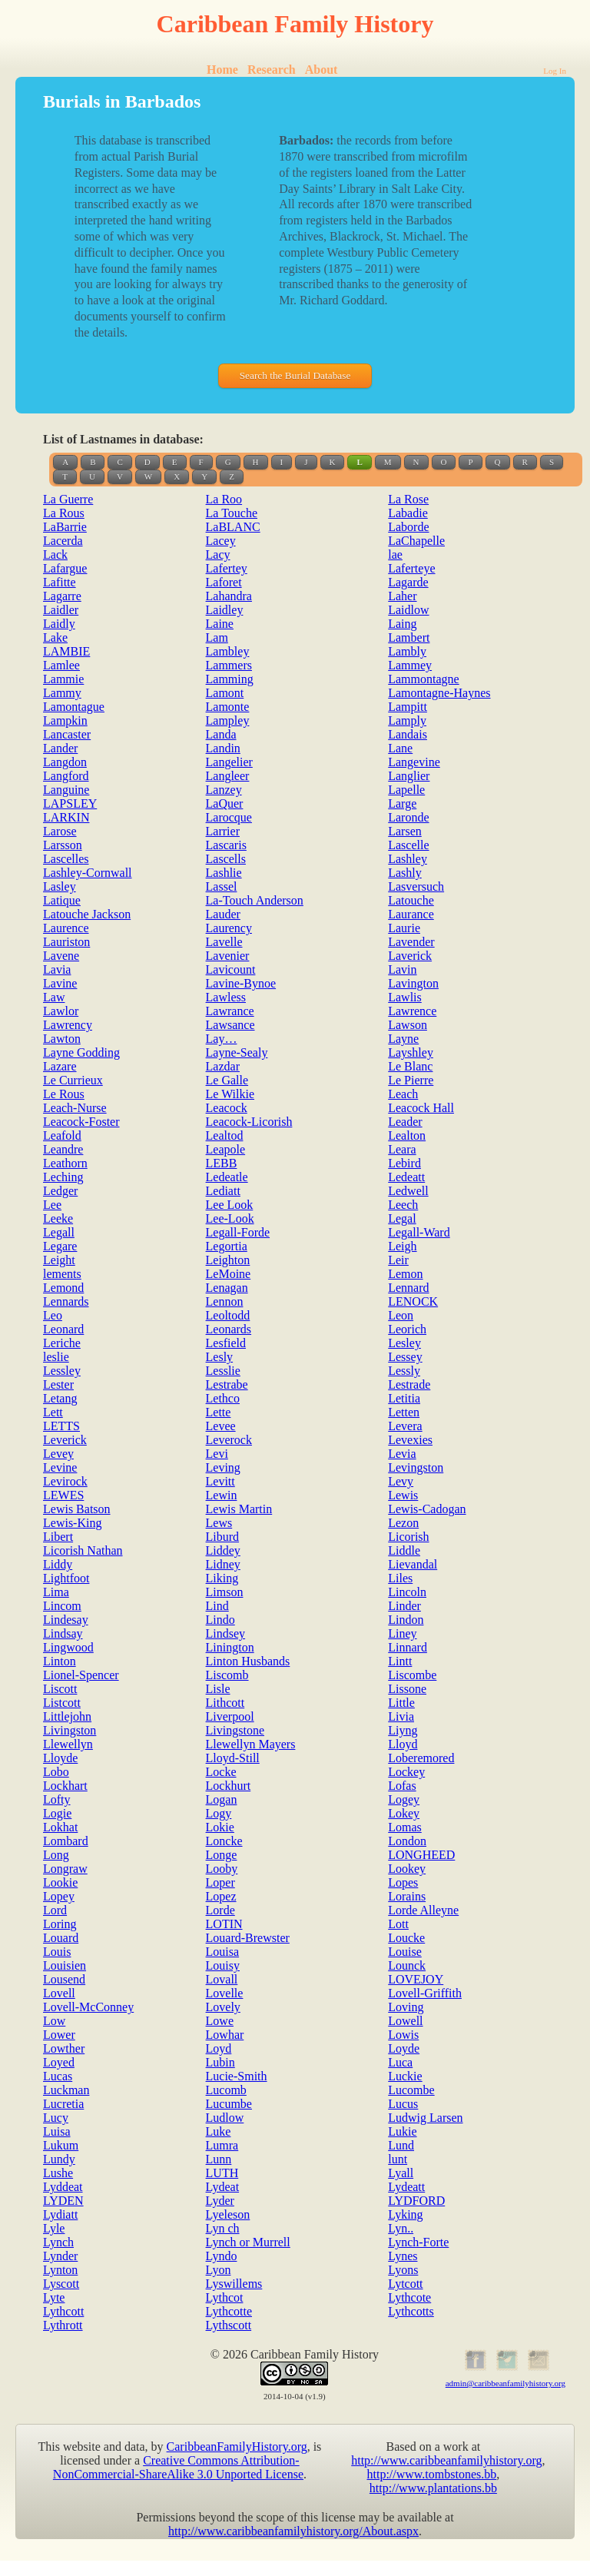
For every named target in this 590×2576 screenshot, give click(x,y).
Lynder (60, 2255)
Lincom (62, 1605)
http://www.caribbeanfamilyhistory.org (446, 2460)
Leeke (58, 1218)
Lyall (400, 2172)
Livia (401, 1716)
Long (56, 1854)
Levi (217, 1453)
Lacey (221, 540)
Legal (402, 1218)
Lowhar (225, 2034)
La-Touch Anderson (254, 900)
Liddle (404, 1550)
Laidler (60, 609)
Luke (218, 2131)
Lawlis (405, 997)
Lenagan (227, 1287)
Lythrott (63, 2325)
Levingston (415, 1467)
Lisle (218, 1688)
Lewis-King (72, 1522)
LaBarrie (65, 526)
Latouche (411, 900)
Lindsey (226, 1633)
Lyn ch (223, 2228)
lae (395, 554)
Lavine (60, 983)
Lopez (221, 1896)
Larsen (405, 831)
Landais (407, 734)
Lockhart (65, 1785)
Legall (59, 1232)
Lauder (223, 914)
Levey (58, 1453)
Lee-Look (230, 1218)
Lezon (403, 1522)
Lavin (402, 969)
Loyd (219, 2048)
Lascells (226, 858)
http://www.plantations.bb (433, 2488)
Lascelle (408, 844)
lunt (397, 2159)
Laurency (229, 927)
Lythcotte (229, 2311)
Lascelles (66, 858)
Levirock (65, 1481)
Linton (59, 1661)
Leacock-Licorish (249, 1121)
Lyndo (221, 2255)
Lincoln (407, 1591)
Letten (403, 1412)
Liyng (402, 1730)
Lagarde (408, 582)
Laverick (410, 955)
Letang (60, 1398)
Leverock (229, 1439)
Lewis (403, 1495)
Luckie (405, 2076)
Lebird (404, 1163)
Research (271, 69)
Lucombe (411, 2089)
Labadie (408, 513)
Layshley (410, 1052)
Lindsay (63, 1633)
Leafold (62, 1135)
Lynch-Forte (418, 2242)
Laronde (408, 817)
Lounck (407, 1965)
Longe (221, 1854)
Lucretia (63, 2103)
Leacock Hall (421, 1107)
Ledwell (408, 1190)
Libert (58, 1536)
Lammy (62, 692)
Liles (400, 1578)
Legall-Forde (238, 1232)
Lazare (60, 1066)
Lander (60, 748)
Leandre (63, 1149)
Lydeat (223, 2186)
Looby (222, 1868)
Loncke (224, 1840)
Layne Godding (81, 1052)
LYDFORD (416, 2200)
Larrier (223, 831)
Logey (403, 1799)
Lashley (407, 858)
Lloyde (60, 1757)
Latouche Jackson (87, 914)
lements (62, 1273)
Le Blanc (410, 1066)
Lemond (63, 1287)
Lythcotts (411, 2311)
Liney (402, 1633)
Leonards (229, 1329)
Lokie (220, 1827)
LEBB (221, 1163)
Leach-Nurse (75, 1107)
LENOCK (413, 1301)
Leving (223, 1467)
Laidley (225, 609)
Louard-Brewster (248, 1937)
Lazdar (223, 1066)
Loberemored (421, 1757)
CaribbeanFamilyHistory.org (237, 2446)
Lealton (407, 1135)
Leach (403, 1093)
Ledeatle (227, 1176)
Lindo (220, 1619)
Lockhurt (228, 1785)
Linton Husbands (248, 1661)
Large (402, 803)
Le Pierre (410, 1080)
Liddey (223, 1550)
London (407, 1840)
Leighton (228, 1259)
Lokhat (60, 1827)
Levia (402, 1453)
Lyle (54, 2228)
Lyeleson (228, 2214)
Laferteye (411, 568)
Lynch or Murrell (248, 2242)
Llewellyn (68, 1744)
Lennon (225, 1301)
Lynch (58, 2242)
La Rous (64, 513)
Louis (57, 1951)
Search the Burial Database (295, 375)
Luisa (57, 2131)
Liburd (223, 1536)
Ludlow (225, 2117)
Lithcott (225, 1702)
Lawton (62, 1038)
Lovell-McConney (88, 2006)
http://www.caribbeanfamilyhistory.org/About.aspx (293, 2531)
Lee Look (230, 1204)
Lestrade (409, 1384)
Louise (405, 1951)
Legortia (226, 1246)
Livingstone (235, 1730)
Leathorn (65, 1163)
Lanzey (224, 789)
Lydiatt (60, 2214)
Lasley (59, 886)
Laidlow (408, 609)
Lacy (218, 554)
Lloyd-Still (233, 1757)
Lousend (64, 1979)
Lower (59, 2034)
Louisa (223, 1951)
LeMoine (228, 1273)
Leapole (226, 1149)
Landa (221, 734)
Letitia (404, 1398)
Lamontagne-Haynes (439, 692)
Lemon (405, 1273)
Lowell (405, 2020)
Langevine (414, 761)
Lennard (408, 1287)
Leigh (402, 1246)
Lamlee (61, 665)
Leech (403, 1204)
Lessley (62, 1370)
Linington (230, 1647)
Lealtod (225, 1135)
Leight (59, 1259)
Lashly (405, 872)
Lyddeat (63, 2186)
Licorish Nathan (83, 1550)
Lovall (222, 1979)
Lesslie (223, 1370)
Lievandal (412, 1564)
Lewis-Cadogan (427, 1508)
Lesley (404, 1342)
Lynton (60, 2269)
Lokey (403, 1813)
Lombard (65, 1840)
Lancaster (67, 734)
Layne (403, 1038)
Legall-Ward (418, 1232)
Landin (223, 748)
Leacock (226, 1107)
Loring (60, 1923)
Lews (219, 1522)
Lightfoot (66, 1578)
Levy (400, 1481)
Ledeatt (406, 1176)
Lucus (403, 2103)
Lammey (410, 665)
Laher (402, 596)
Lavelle (224, 941)
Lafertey (226, 568)
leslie (56, 1356)
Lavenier (228, 955)
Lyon (218, 2269)
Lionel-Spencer (81, 1674)
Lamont (225, 692)
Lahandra (229, 596)
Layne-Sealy (237, 1052)
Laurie (404, 927)
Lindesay (65, 1619)
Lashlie (224, 872)
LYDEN (63, 2200)
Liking (222, 1578)
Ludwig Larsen (425, 2117)
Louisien (64, 1965)
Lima (56, 1591)
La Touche (231, 513)
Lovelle (225, 1993)
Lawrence (412, 1010)
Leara (402, 1149)
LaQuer (225, 803)
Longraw (65, 1868)
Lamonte (228, 706)
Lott (398, 1923)
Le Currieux (73, 1080)
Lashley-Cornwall (87, 872)
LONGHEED (421, 1854)
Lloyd (402, 1744)
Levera (405, 1425)
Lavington (413, 983)
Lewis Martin (239, 1508)
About (321, 69)
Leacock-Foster (81, 1121)
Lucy (55, 2117)
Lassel (221, 886)
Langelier (229, 761)
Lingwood (68, 1647)
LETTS (61, 1425)
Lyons (403, 2269)
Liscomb (227, 1674)
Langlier (408, 775)
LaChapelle (416, 540)
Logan (221, 1799)
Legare (60, 1246)
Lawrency (67, 1024)
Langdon (65, 761)
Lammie (63, 678)
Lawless (226, 997)
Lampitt (407, 706)
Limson (225, 1591)
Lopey (59, 1896)
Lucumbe (229, 2103)
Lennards (66, 1301)
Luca (400, 2062)
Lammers (229, 665)
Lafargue (65, 568)
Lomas (405, 1827)
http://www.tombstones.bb (432, 2474)
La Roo (224, 499)
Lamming (230, 678)
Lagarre (62, 596)
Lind (217, 1605)
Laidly (59, 623)
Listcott (62, 1702)
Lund (401, 2145)
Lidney (223, 1564)
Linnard (407, 1647)
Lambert (408, 637)
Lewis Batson (77, 1508)
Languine (66, 789)
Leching (63, 1176)
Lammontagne (423, 678)
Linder (404, 1605)
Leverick (65, 1439)
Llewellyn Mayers (251, 1744)
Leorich (407, 1329)
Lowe (220, 2020)
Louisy (223, 1965)
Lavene (61, 955)
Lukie (402, 2131)
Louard (60, 1937)
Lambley (228, 651)
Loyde (403, 2048)
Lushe (58, 2172)
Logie (57, 1813)
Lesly (220, 1356)
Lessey (405, 1356)
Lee (52, 1204)
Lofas (402, 1785)
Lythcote (409, 2297)
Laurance (411, 914)
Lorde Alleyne (423, 1910)
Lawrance (230, 1010)
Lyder (220, 2200)
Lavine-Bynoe (241, 983)
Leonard (63, 1329)
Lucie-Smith (236, 2076)
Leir (398, 1259)
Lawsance (230, 1024)
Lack (55, 554)
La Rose (408, 499)
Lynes (402, 2255)
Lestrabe (227, 1384)
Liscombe (412, 1674)
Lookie (60, 1882)
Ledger (60, 1190)
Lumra (222, 2145)
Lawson (407, 1024)
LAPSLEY (70, 803)
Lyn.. (400, 2228)
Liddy (57, 1564)
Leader (405, 1121)
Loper (220, 1882)
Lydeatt (406, 2186)
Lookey (407, 1868)
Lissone (407, 1688)
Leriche (62, 1342)
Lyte (54, 2297)
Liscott (60, 1688)
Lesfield (226, 1342)
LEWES (63, 1495)
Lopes (403, 1882)
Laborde (408, 526)
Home (222, 69)
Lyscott (61, 2283)
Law (54, 997)
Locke (221, 1771)
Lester (58, 1384)
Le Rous (64, 1093)
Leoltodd (228, 1315)
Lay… (221, 1038)
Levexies (410, 1439)
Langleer (228, 775)
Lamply (407, 720)
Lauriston (66, 941)
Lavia (57, 969)
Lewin (221, 1495)
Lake (55, 637)
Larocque (229, 817)
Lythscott (229, 2325)
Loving (405, 2006)
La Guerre (68, 499)
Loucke (406, 1937)
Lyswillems (234, 2283)
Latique (62, 900)
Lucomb (226, 2089)
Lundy (59, 2159)
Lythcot (225, 2297)
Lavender (411, 941)
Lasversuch (416, 886)
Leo (52, 1315)
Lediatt (223, 1190)
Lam (217, 637)
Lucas (57, 2076)
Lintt (400, 1661)
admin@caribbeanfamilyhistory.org (505, 2383)
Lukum (60, 2145)
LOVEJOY (415, 1979)
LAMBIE (66, 651)
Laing (402, 623)
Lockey (406, 1771)
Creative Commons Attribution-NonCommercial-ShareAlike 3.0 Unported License (178, 2467)
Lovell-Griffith (425, 1993)
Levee (221, 1425)
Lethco (223, 1398)
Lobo (56, 1771)
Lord (55, 1910)
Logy (219, 1813)
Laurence (66, 927)
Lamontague (73, 706)
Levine (60, 1467)
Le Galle (227, 1080)
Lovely (223, 2006)
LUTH (222, 2172)
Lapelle (406, 789)
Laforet (224, 582)
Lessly (404, 1370)
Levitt (220, 1481)
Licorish (408, 1536)
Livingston (69, 1730)
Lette (218, 1412)
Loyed (59, 2062)
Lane (400, 748)
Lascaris (226, 844)
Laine (220, 623)
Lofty (57, 1799)
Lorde (220, 1910)
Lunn (219, 2159)
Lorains (407, 1896)
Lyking (405, 2214)
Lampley (228, 720)
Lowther (64, 2048)
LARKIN (66, 817)
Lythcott (63, 2311)
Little (401, 1702)
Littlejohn (67, 1716)
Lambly (407, 651)
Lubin (220, 2062)
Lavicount (231, 969)
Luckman (66, 2089)
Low (54, 2020)
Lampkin (65, 720)
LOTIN (224, 1923)
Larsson (62, 844)
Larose (60, 831)
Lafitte (59, 582)
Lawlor (60, 1010)
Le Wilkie (230, 1093)
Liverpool (230, 1716)
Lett (53, 1412)
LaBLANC (233, 526)
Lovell (59, 1993)
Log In (554, 70)
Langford (66, 775)
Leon (400, 1315)
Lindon (405, 1619)
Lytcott (405, 2283)
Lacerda (63, 540)
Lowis (403, 2034)
